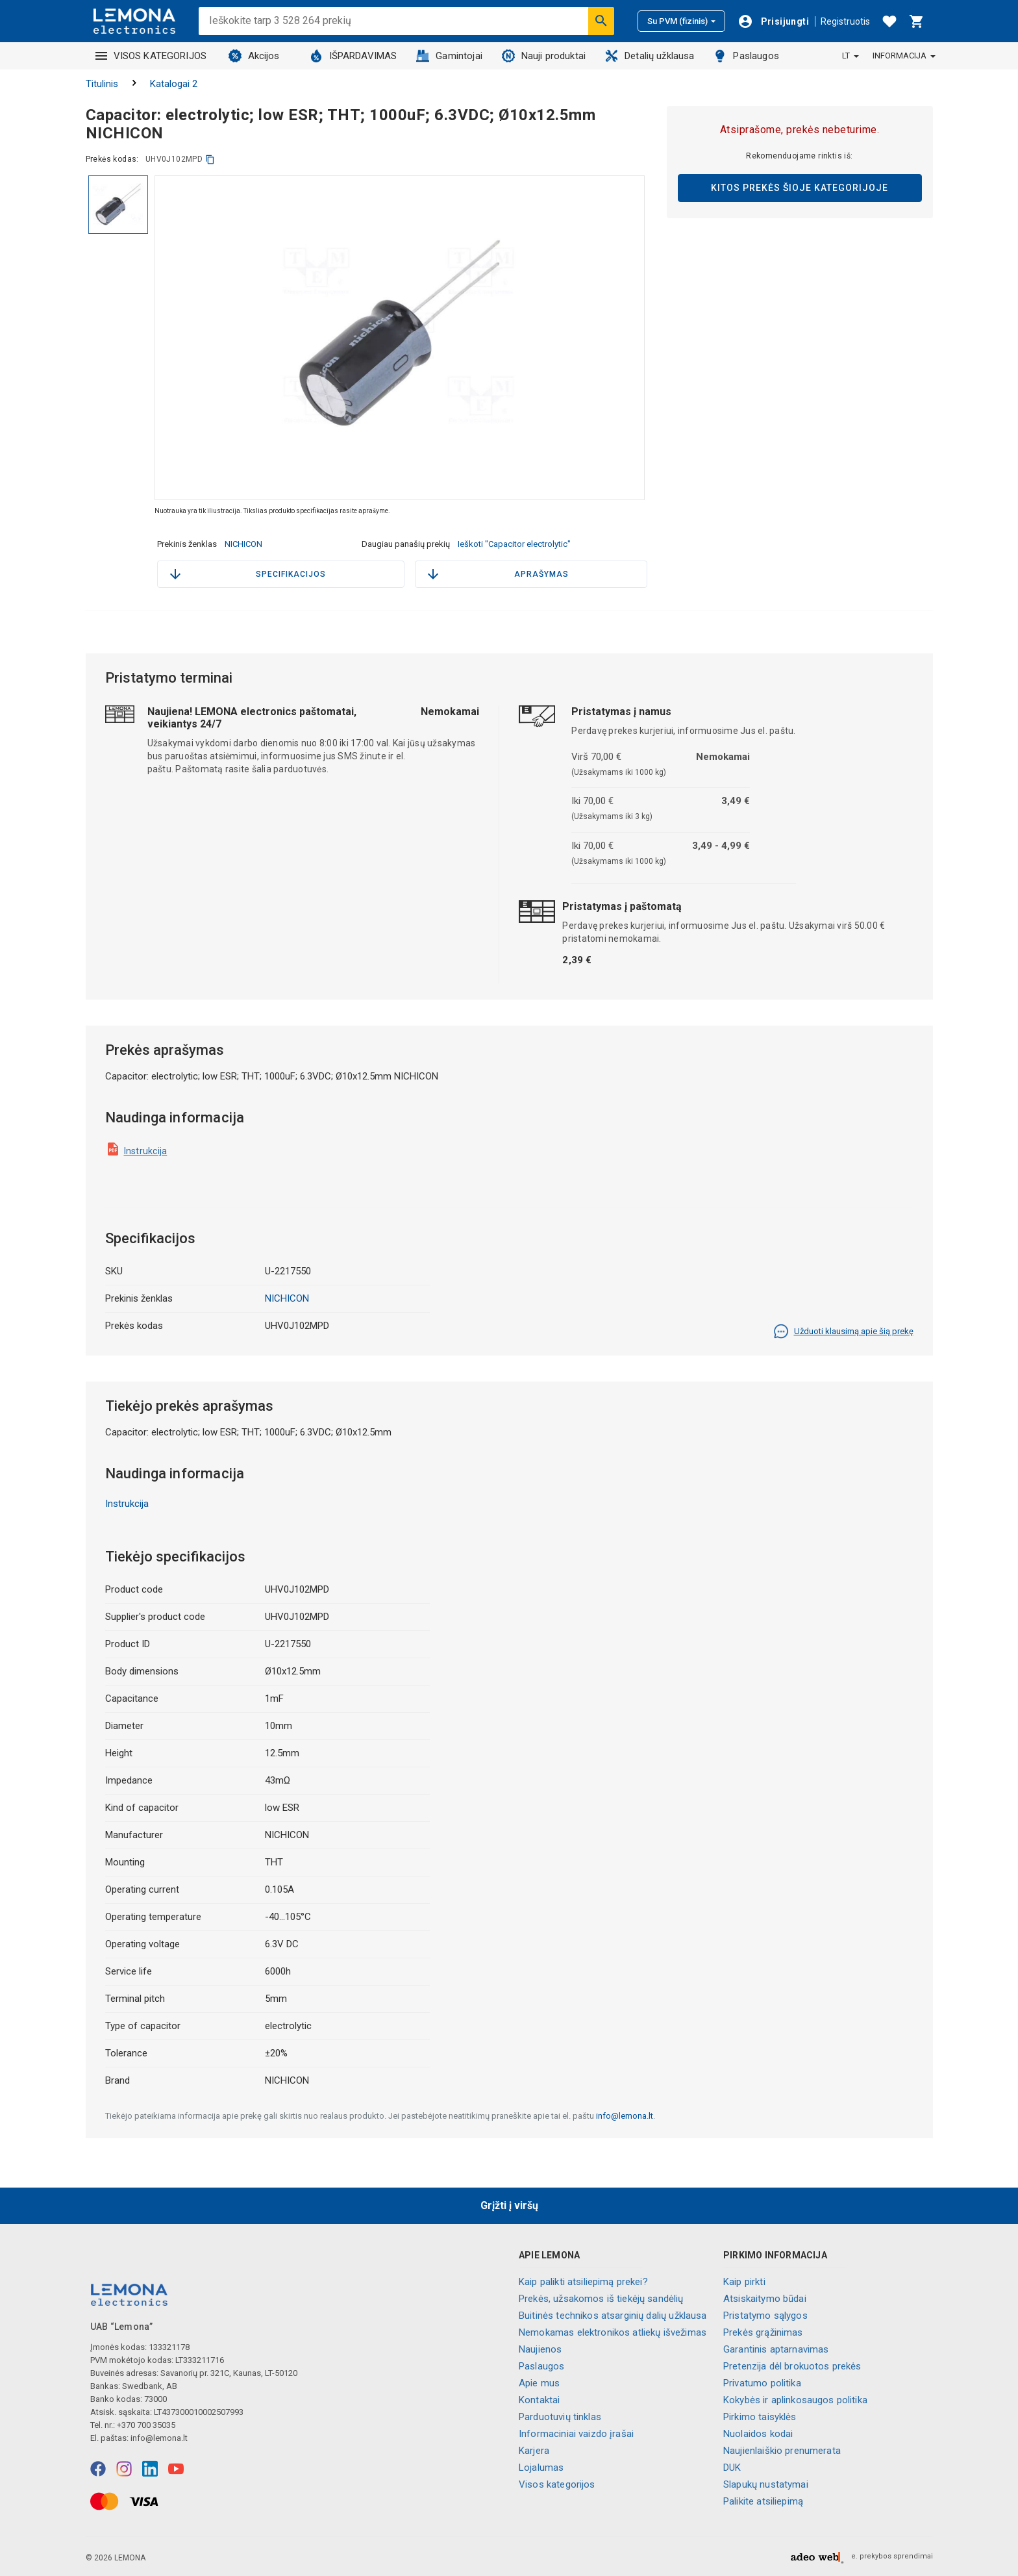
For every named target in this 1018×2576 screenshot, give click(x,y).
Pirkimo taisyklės (760, 2417)
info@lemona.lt (624, 2116)
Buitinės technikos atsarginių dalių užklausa (613, 2315)
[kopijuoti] (210, 159)
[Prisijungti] (773, 21)
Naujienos (540, 2349)
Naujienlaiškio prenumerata (782, 2450)
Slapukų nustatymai (765, 2484)
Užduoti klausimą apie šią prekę (843, 1331)
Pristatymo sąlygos (765, 2315)
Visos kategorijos (557, 2484)
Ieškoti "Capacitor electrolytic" (514, 544)
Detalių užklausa (649, 55)
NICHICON (243, 544)
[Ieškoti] (601, 20)
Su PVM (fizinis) (681, 21)
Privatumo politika (762, 2383)
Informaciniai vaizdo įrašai (576, 2434)
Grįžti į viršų (509, 2205)
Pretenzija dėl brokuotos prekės (792, 2366)
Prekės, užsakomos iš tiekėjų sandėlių (601, 2299)
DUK (732, 2467)
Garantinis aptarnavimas (775, 2349)
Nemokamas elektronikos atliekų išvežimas (612, 2332)
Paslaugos (746, 55)
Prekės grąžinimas (763, 2332)
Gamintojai (449, 55)
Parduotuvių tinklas (560, 2417)
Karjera (534, 2450)
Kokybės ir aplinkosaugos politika (795, 2400)
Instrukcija (146, 1151)
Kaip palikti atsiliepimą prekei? (583, 2282)
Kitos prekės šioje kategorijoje (799, 188)
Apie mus (539, 2383)
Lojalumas (541, 2467)
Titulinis (102, 84)
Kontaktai (539, 2400)
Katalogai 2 (173, 84)
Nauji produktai (544, 55)
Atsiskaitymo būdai (764, 2299)
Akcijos (254, 55)
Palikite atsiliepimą (763, 2501)
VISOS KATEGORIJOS (151, 56)
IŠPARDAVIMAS (353, 55)
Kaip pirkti (744, 2282)
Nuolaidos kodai (758, 2434)
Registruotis (845, 21)
